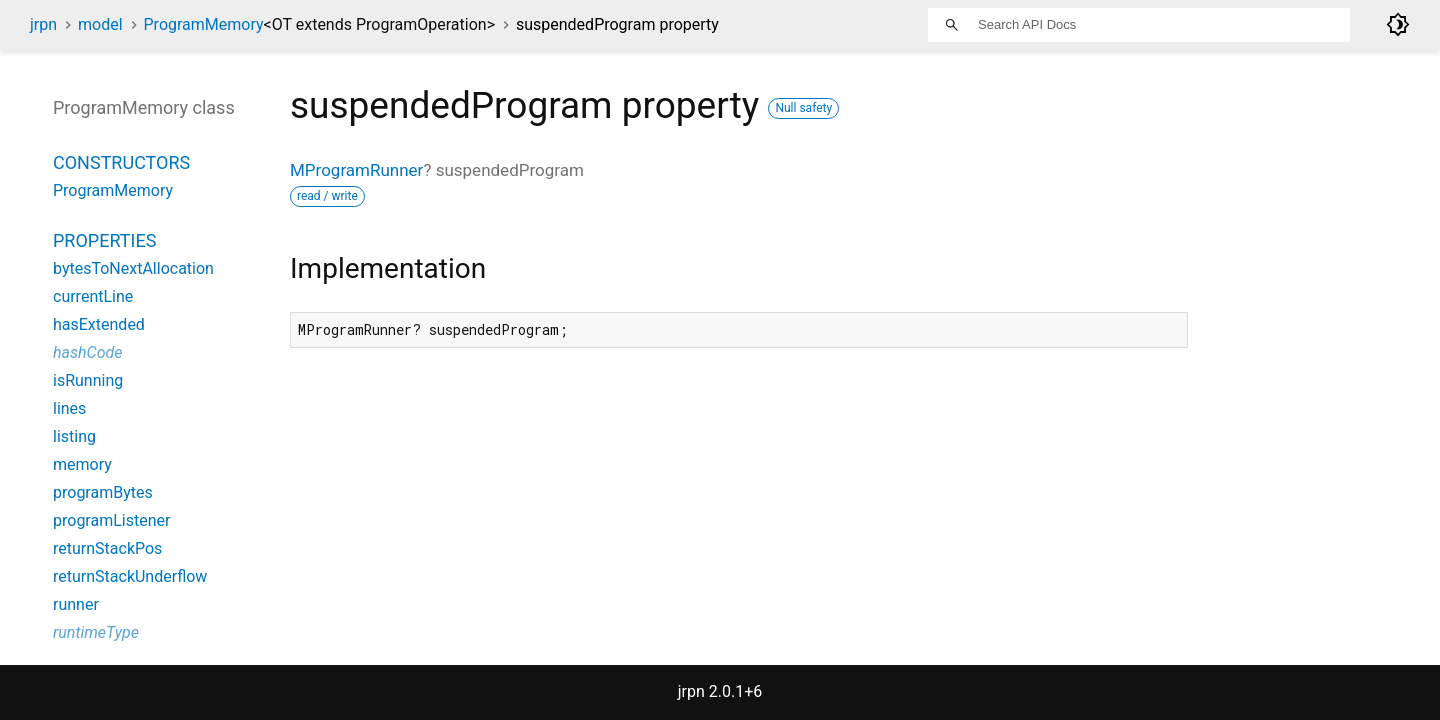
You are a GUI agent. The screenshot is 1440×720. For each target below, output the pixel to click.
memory (82, 464)
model (100, 24)
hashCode (87, 352)
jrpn (43, 24)
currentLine (93, 296)
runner (76, 604)
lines (69, 408)
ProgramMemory (320, 24)
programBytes (103, 492)
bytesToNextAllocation (133, 268)
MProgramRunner (356, 170)
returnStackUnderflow (130, 576)
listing (74, 436)
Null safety (803, 108)
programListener (111, 520)
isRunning (88, 380)
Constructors (121, 162)
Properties (104, 240)
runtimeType (96, 632)
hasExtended (99, 324)
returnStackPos (107, 548)
